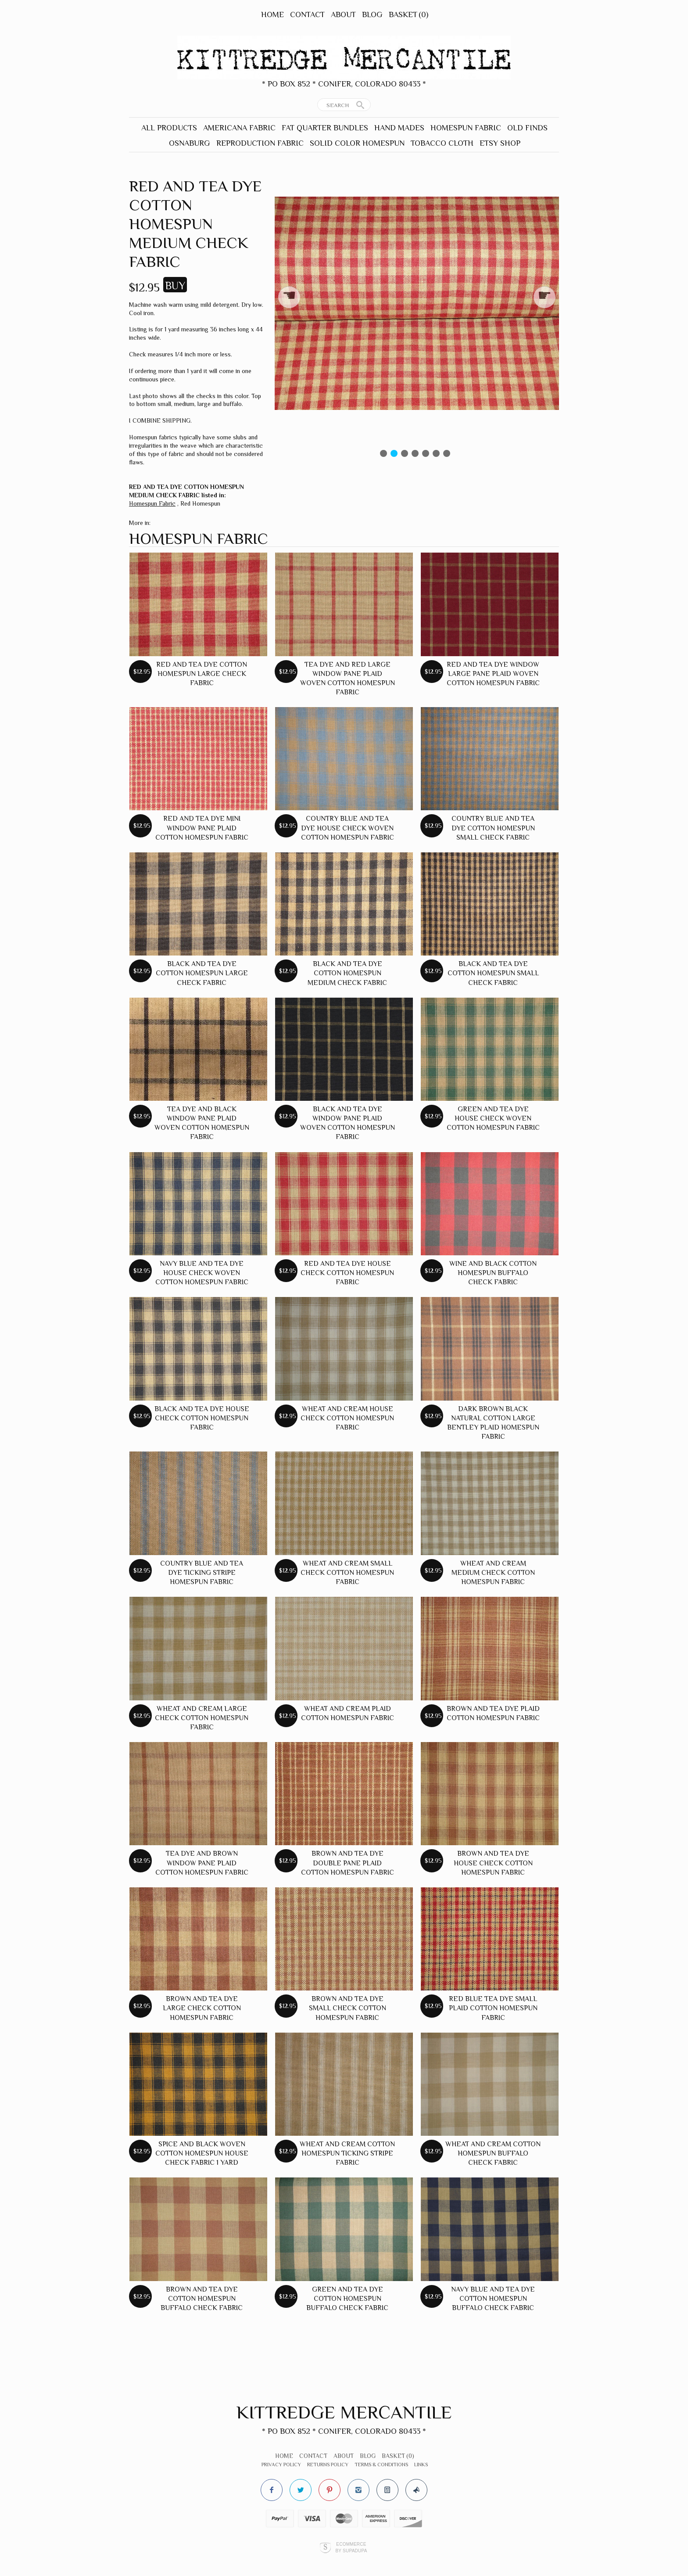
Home (272, 14)
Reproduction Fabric (260, 143)
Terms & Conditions (381, 2464)
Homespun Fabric (465, 127)
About (343, 14)
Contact (307, 14)
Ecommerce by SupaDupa (351, 2547)
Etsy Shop (500, 143)
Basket (408, 14)
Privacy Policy (281, 2464)
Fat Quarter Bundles (325, 127)
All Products (169, 127)
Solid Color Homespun (357, 143)
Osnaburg (189, 143)
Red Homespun (200, 503)
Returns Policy (327, 2464)
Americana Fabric (239, 127)
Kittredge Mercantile (344, 2412)
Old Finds (527, 127)
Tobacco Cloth (442, 143)
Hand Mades (399, 127)
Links (421, 2464)
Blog (372, 14)
